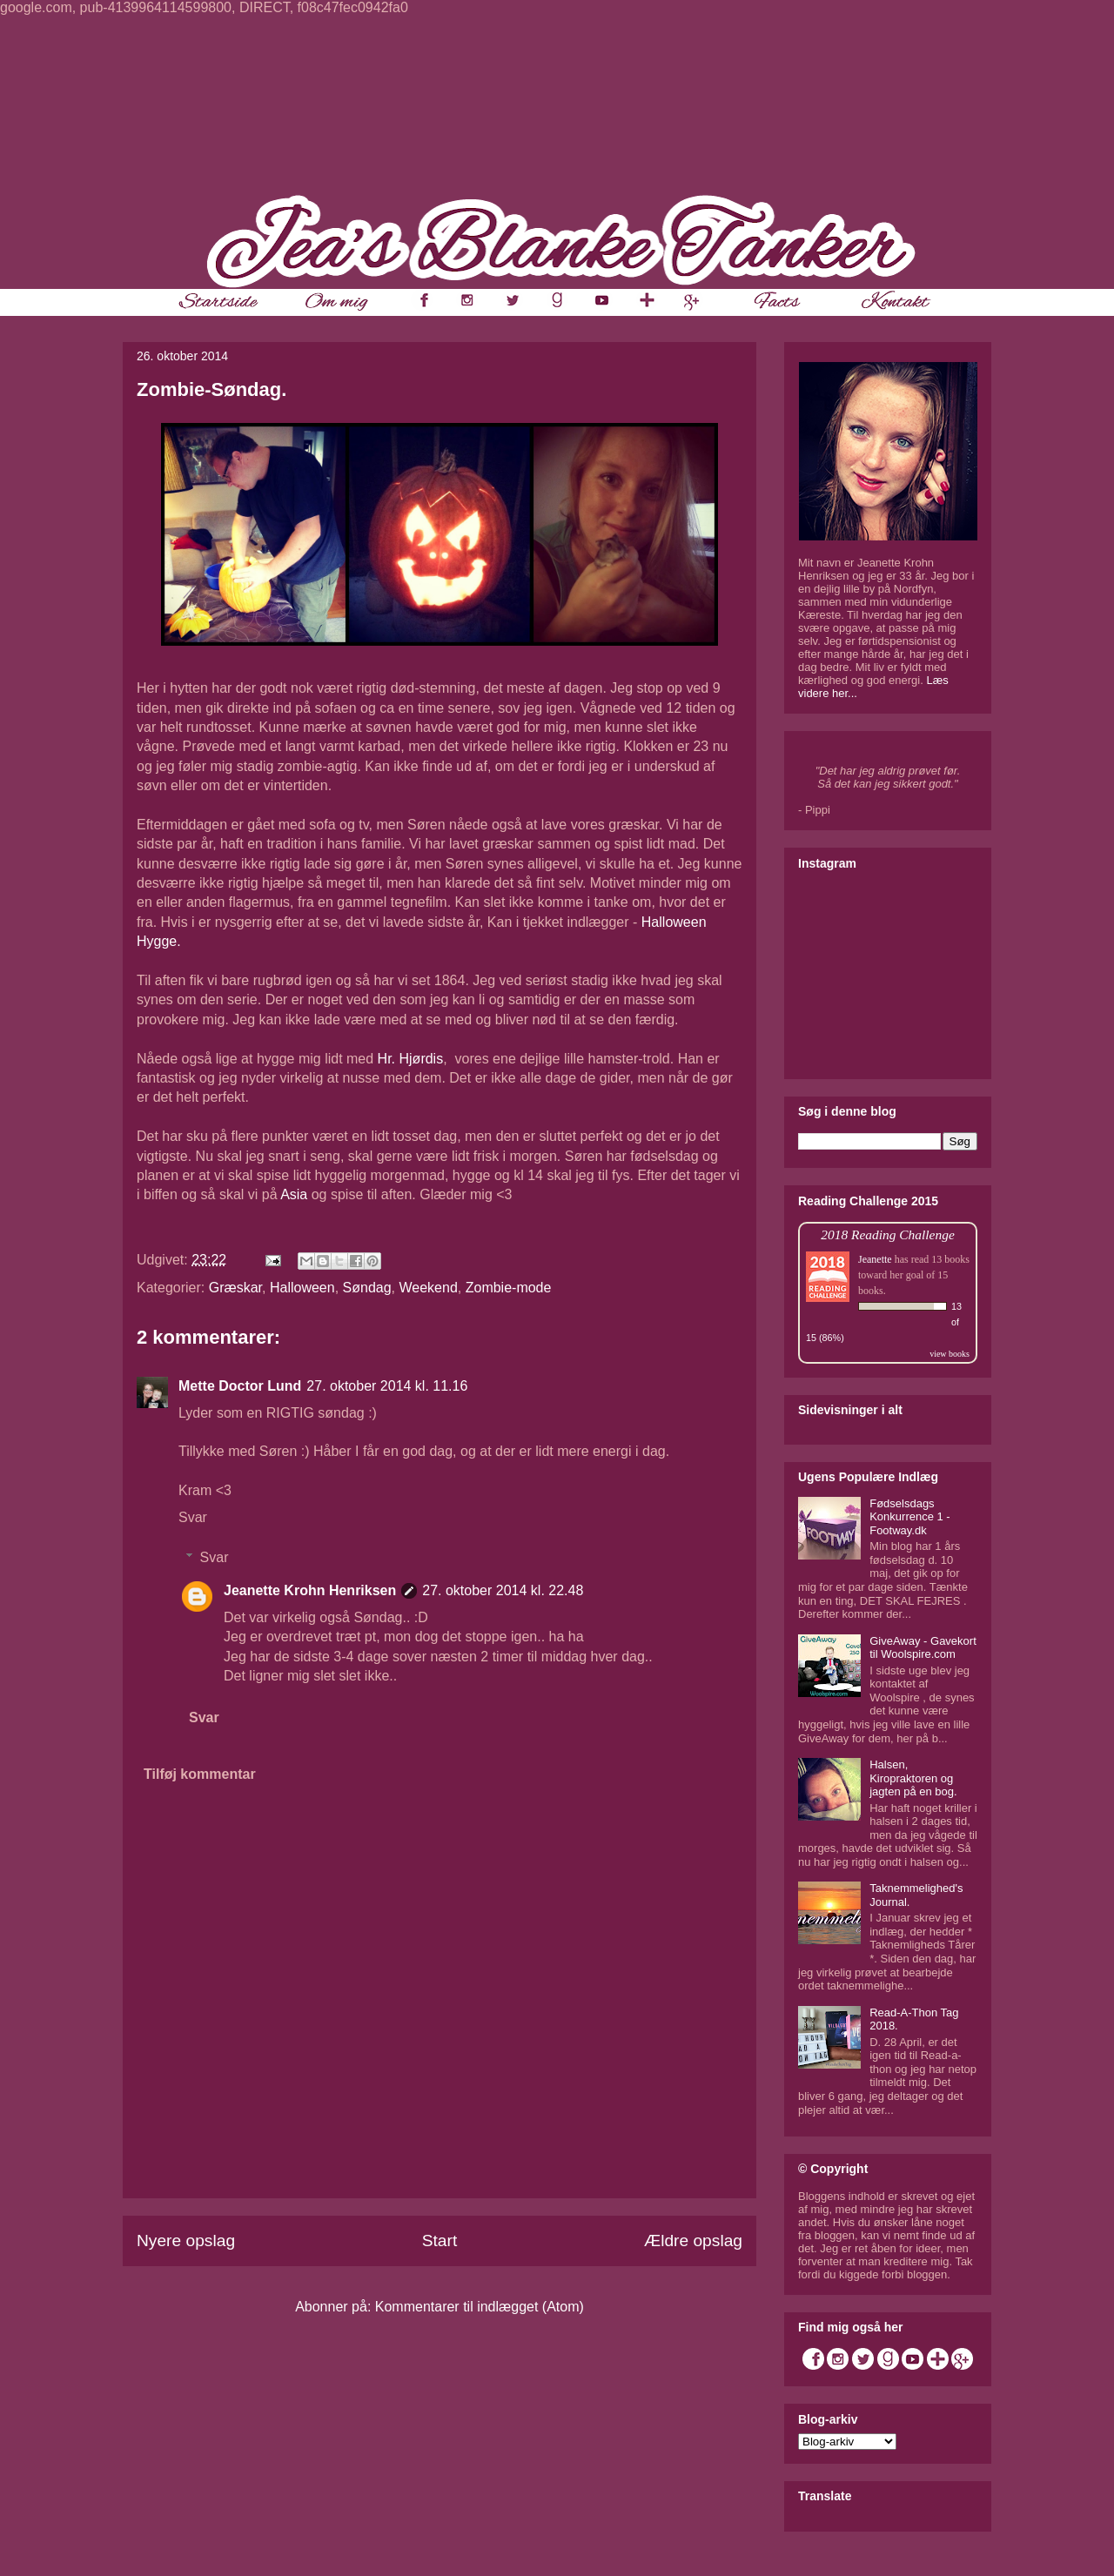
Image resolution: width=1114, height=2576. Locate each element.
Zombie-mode (509, 1287)
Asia (293, 1194)
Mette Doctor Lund (239, 1386)
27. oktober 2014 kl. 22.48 (502, 1590)
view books (949, 1353)
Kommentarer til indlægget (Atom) (479, 2306)
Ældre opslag (693, 2240)
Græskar (235, 1287)
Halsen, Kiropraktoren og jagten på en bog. (912, 1778)
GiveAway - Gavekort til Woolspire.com (922, 1647)
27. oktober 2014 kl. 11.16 (386, 1386)
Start (440, 2240)
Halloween (302, 1287)
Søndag (367, 1287)
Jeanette (875, 1259)
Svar (192, 1517)
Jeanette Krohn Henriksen (310, 1590)
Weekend (428, 1287)
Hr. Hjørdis (411, 1058)
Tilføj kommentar (200, 1774)
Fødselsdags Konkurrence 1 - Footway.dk (909, 1517)
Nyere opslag (186, 2240)
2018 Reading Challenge (888, 1234)
